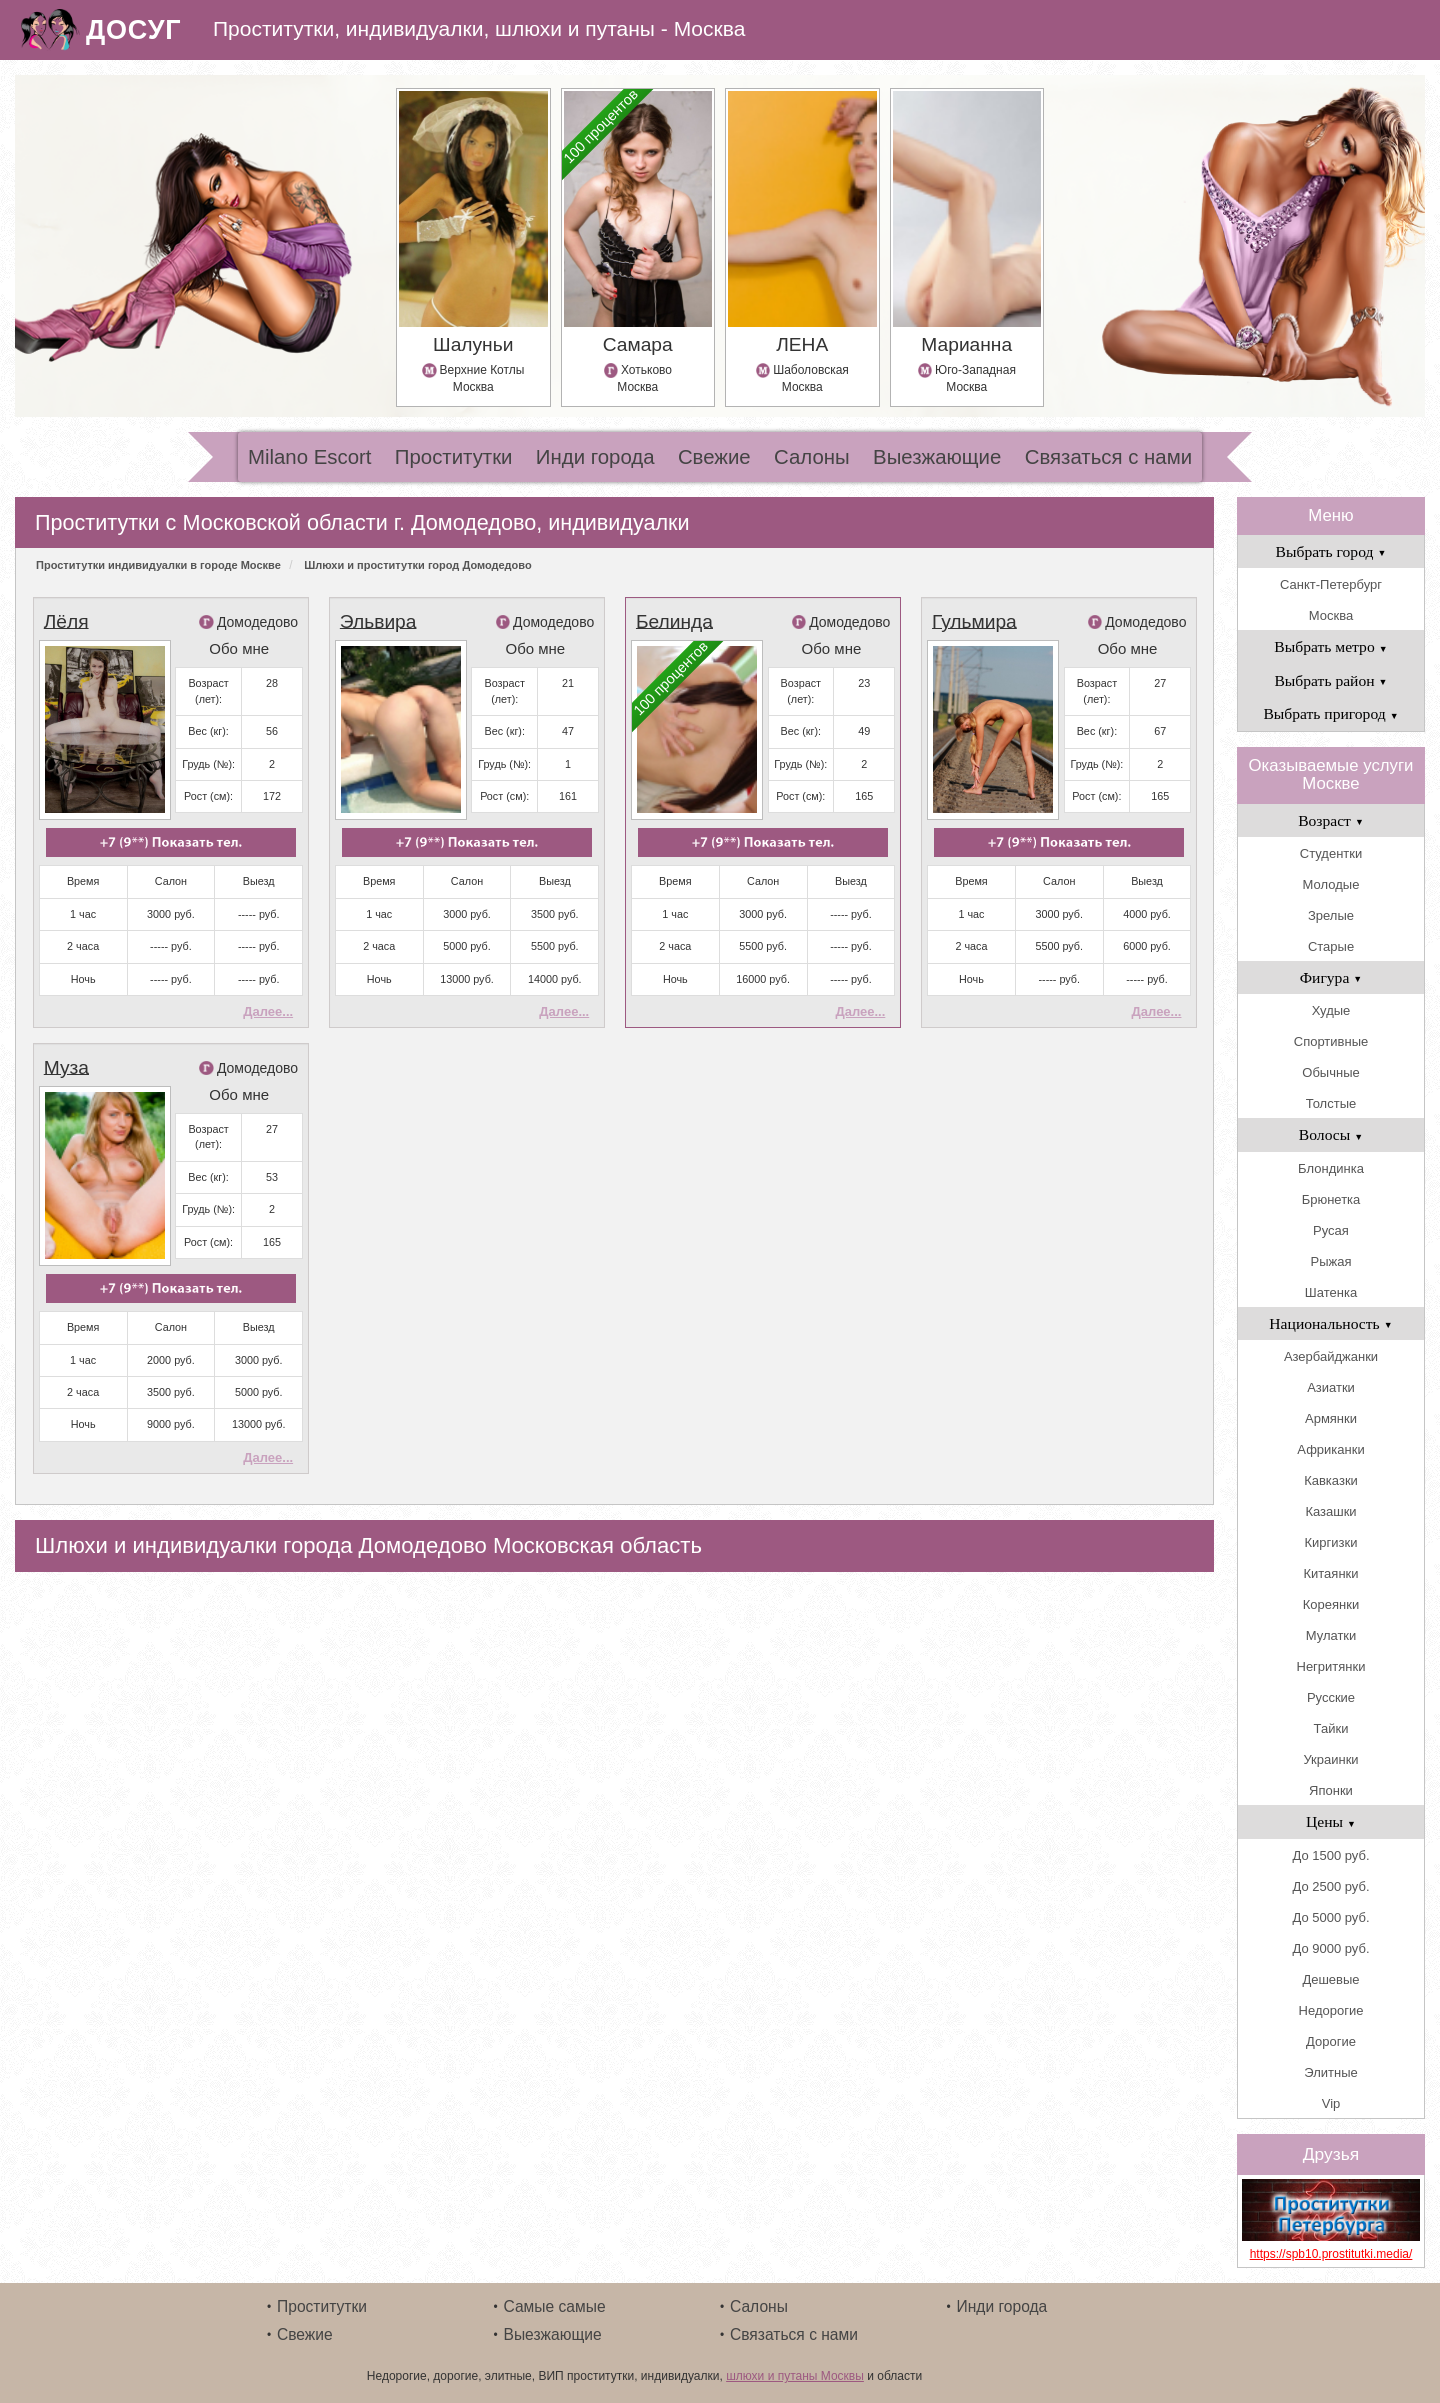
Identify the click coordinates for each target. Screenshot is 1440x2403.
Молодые (1331, 884)
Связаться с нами (1108, 457)
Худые (1331, 1010)
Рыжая (1331, 1261)
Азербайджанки (1331, 1356)
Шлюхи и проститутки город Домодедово (417, 565)
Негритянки (1331, 1666)
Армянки (1331, 1418)
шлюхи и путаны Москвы (795, 2376)
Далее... (268, 1011)
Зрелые (1331, 915)
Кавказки (1331, 1480)
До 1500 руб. (1330, 1855)
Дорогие (1331, 2041)
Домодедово (257, 622)
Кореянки (1331, 1604)
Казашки (1330, 1511)
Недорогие (1331, 2010)
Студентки (1331, 853)
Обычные (1330, 1072)
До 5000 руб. (1330, 1917)
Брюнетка (1331, 1199)
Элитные (1330, 2072)
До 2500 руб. (1330, 1886)
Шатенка (1331, 1292)
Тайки (1331, 1728)
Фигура (1331, 977)
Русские (1331, 1697)
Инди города (595, 457)
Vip (1331, 2103)
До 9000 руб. (1330, 1948)
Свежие (714, 457)
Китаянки (1330, 1573)
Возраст (1331, 820)
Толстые (1331, 1103)
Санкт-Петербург (1331, 584)
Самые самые (555, 2306)
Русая (1331, 1230)
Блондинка (1331, 1168)
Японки (1331, 1790)
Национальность (1330, 1323)
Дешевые (1330, 1979)
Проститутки (454, 457)
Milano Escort (310, 457)
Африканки (1330, 1449)
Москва (1331, 615)
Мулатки (1331, 1635)
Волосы (1331, 1134)
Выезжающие (937, 457)
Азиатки (1331, 1387)
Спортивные (1331, 1041)
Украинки (1330, 1759)
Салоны (812, 457)
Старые (1331, 946)
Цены (1331, 1821)
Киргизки (1331, 1542)
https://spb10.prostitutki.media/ (1331, 2254)
